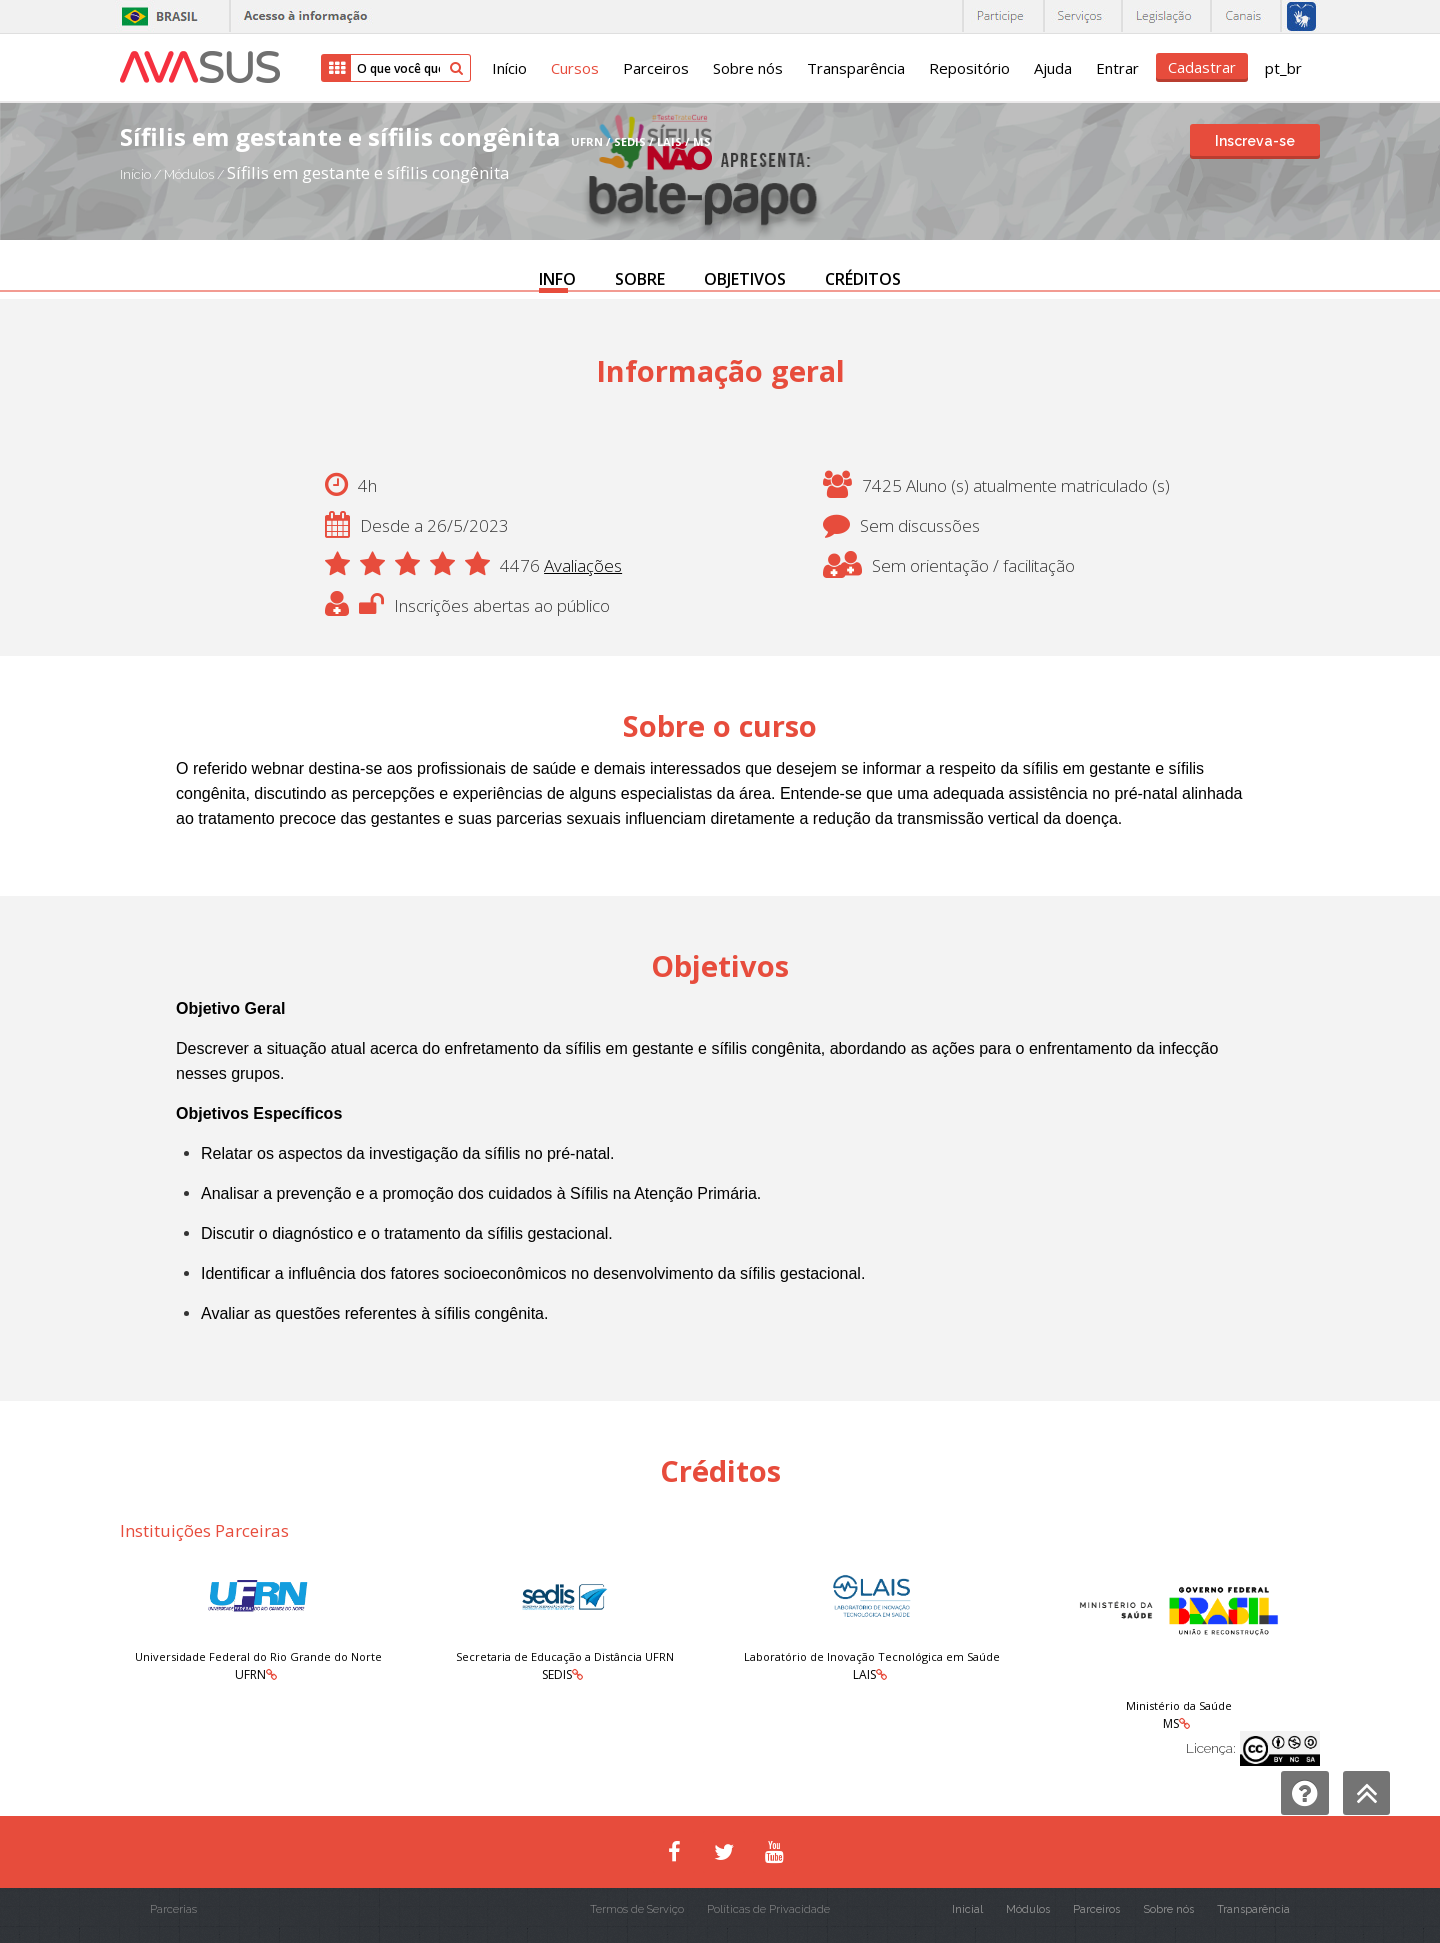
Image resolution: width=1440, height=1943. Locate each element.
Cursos (575, 68)
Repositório (969, 68)
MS (1171, 1723)
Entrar (1117, 68)
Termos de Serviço (637, 1909)
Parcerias (173, 1909)
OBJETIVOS (745, 279)
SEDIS (557, 1674)
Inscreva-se (1255, 141)
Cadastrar (1202, 67)
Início (509, 68)
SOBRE (640, 279)
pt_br (1283, 68)
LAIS (864, 1674)
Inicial (967, 1909)
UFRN (250, 1674)
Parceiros (656, 68)
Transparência (856, 68)
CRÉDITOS (863, 279)
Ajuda (1053, 68)
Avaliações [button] (583, 565)
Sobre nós (748, 68)
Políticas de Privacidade (768, 1909)
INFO (557, 279)
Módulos (190, 174)
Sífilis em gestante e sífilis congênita (368, 172)
